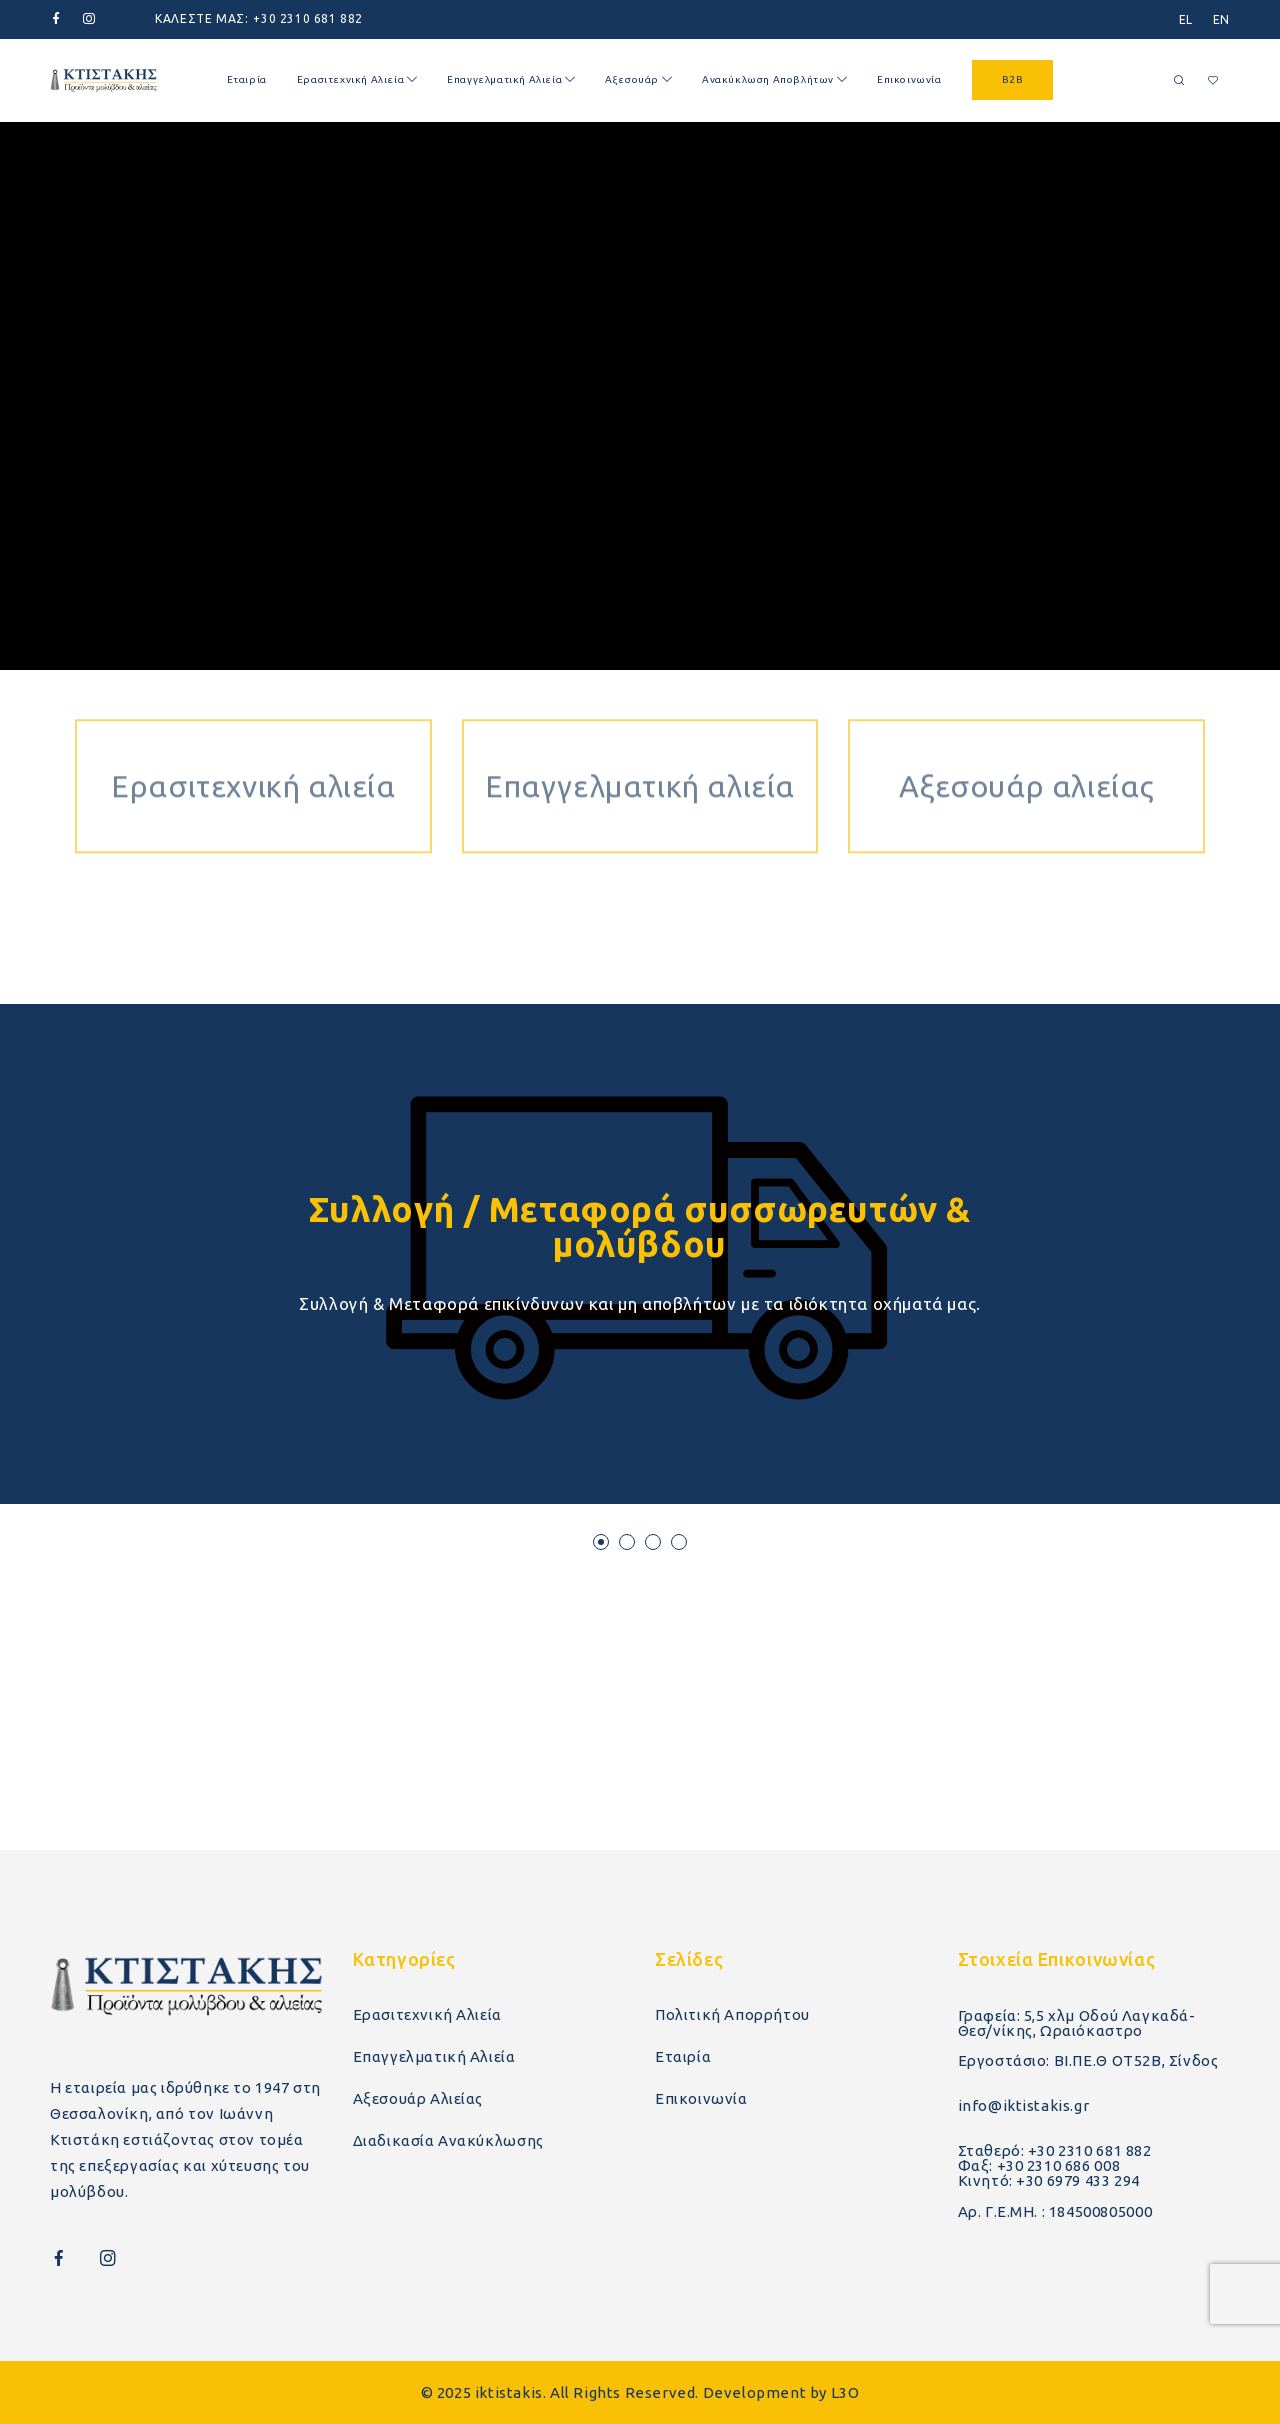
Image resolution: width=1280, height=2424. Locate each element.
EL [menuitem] (1186, 19)
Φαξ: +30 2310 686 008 (1039, 2165)
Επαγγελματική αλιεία (640, 743)
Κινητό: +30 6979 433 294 (1049, 2180)
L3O (845, 2392)
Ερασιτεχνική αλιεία (253, 743)
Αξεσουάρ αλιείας (1026, 743)
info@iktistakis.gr (1024, 2105)
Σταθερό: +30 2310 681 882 (1055, 2150)
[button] (601, 1542)
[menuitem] (1186, 19)
